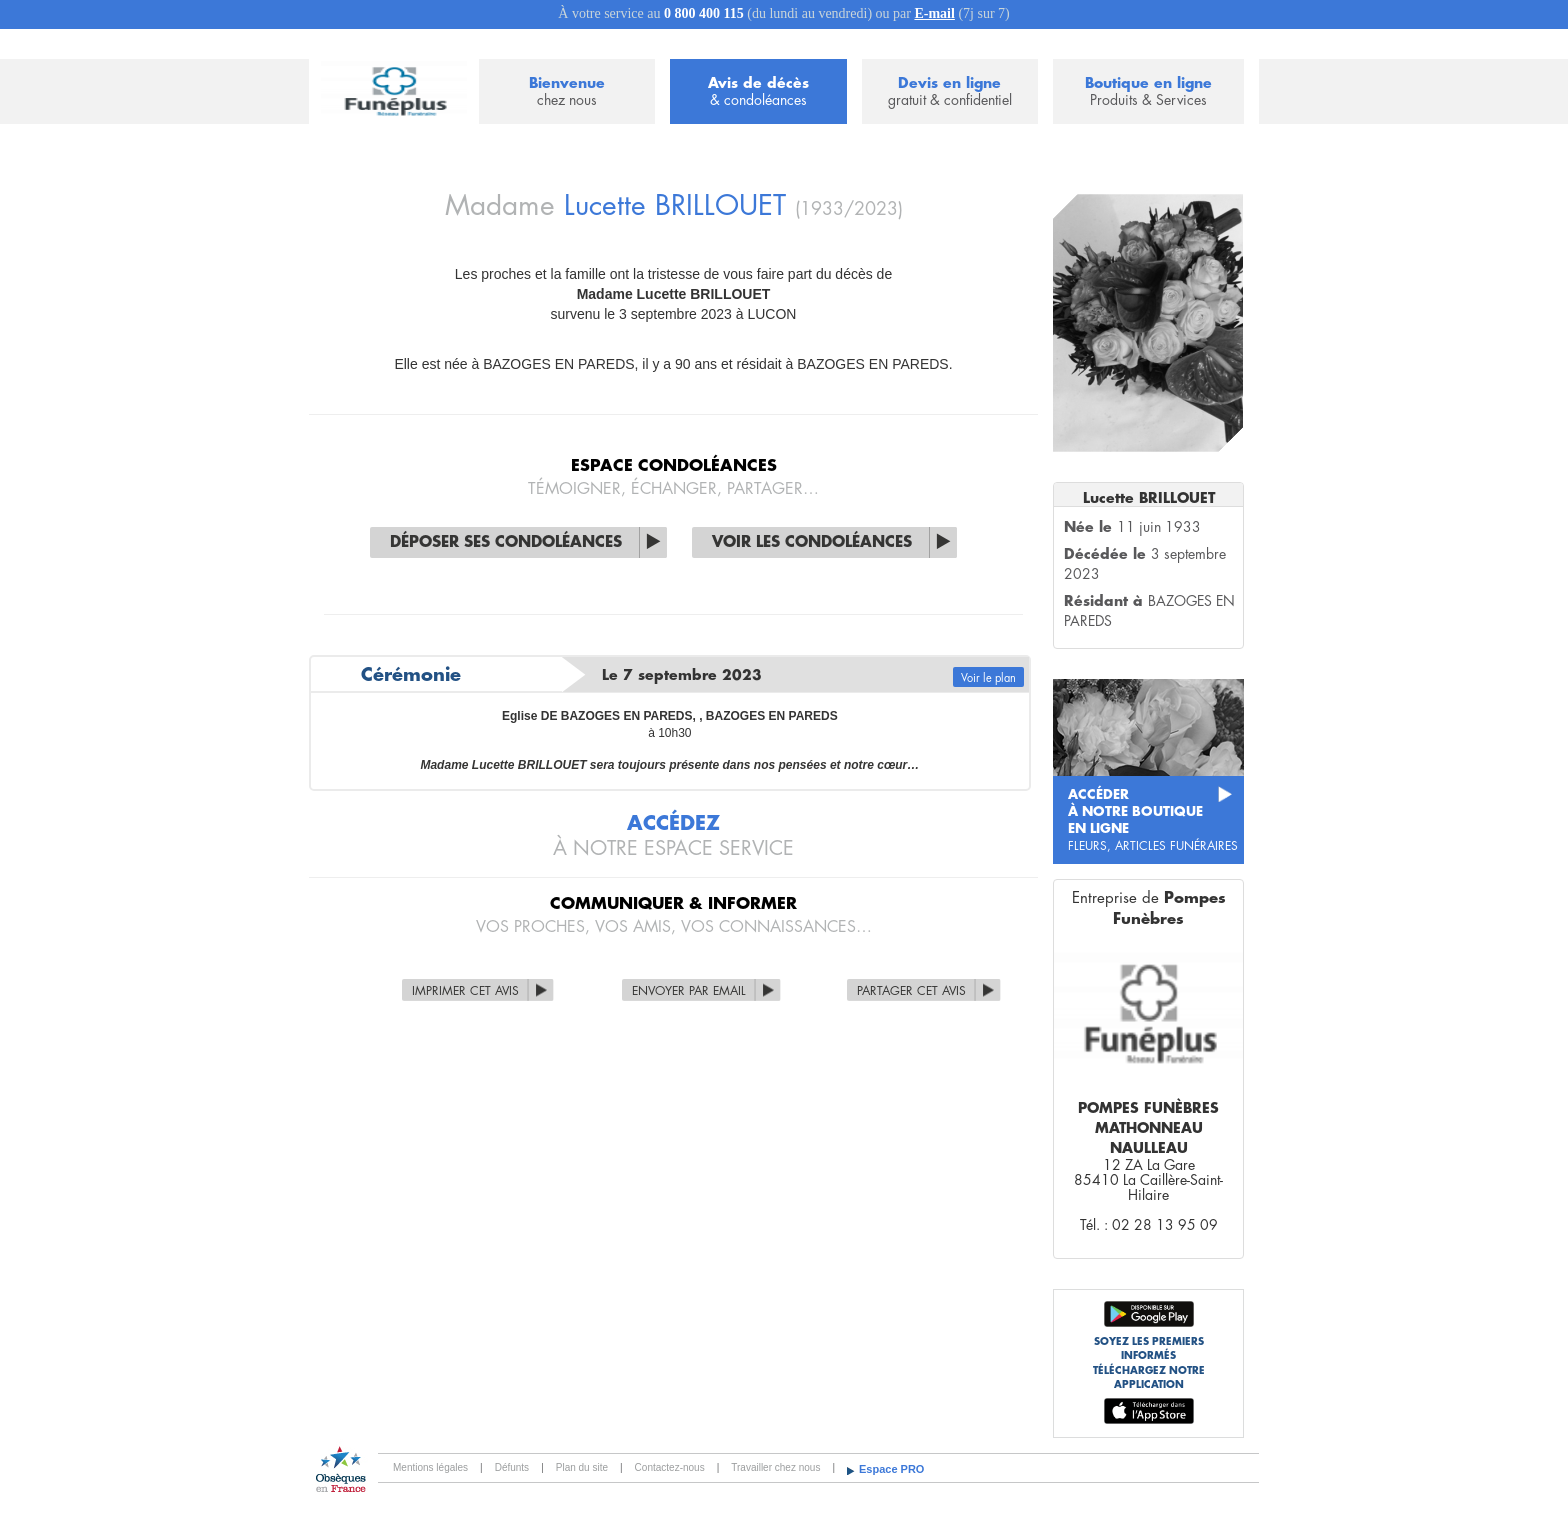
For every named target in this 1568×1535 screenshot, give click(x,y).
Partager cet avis (911, 991)
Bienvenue (567, 92)
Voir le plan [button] (988, 678)
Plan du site (582, 1467)
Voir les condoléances (812, 542)
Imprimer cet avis (465, 991)
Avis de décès (758, 92)
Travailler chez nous (775, 1467)
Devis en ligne (950, 92)
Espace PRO (891, 1469)
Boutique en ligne (1148, 92)
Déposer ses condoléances (506, 542)
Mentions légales (430, 1467)
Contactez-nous (670, 1467)
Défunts (512, 1467)
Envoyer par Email (689, 991)
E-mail (934, 13)
